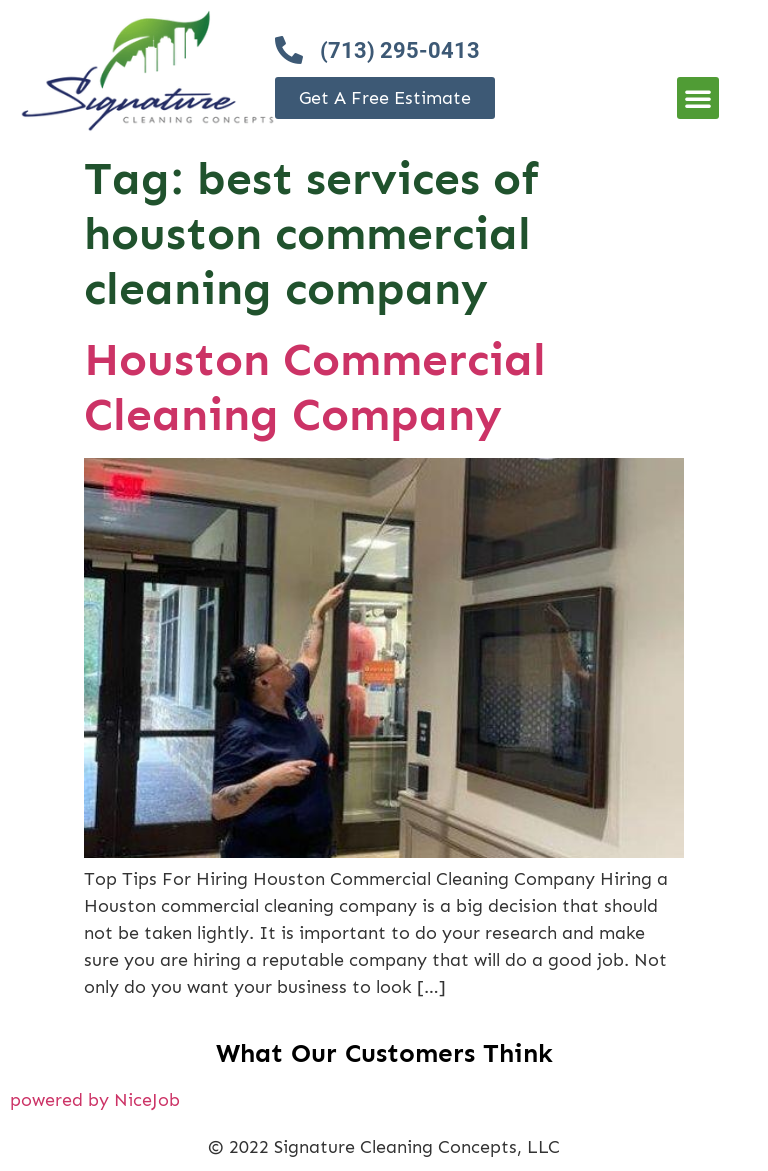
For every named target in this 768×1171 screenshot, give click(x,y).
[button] (698, 98)
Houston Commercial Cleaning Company (315, 387)
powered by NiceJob (95, 1100)
